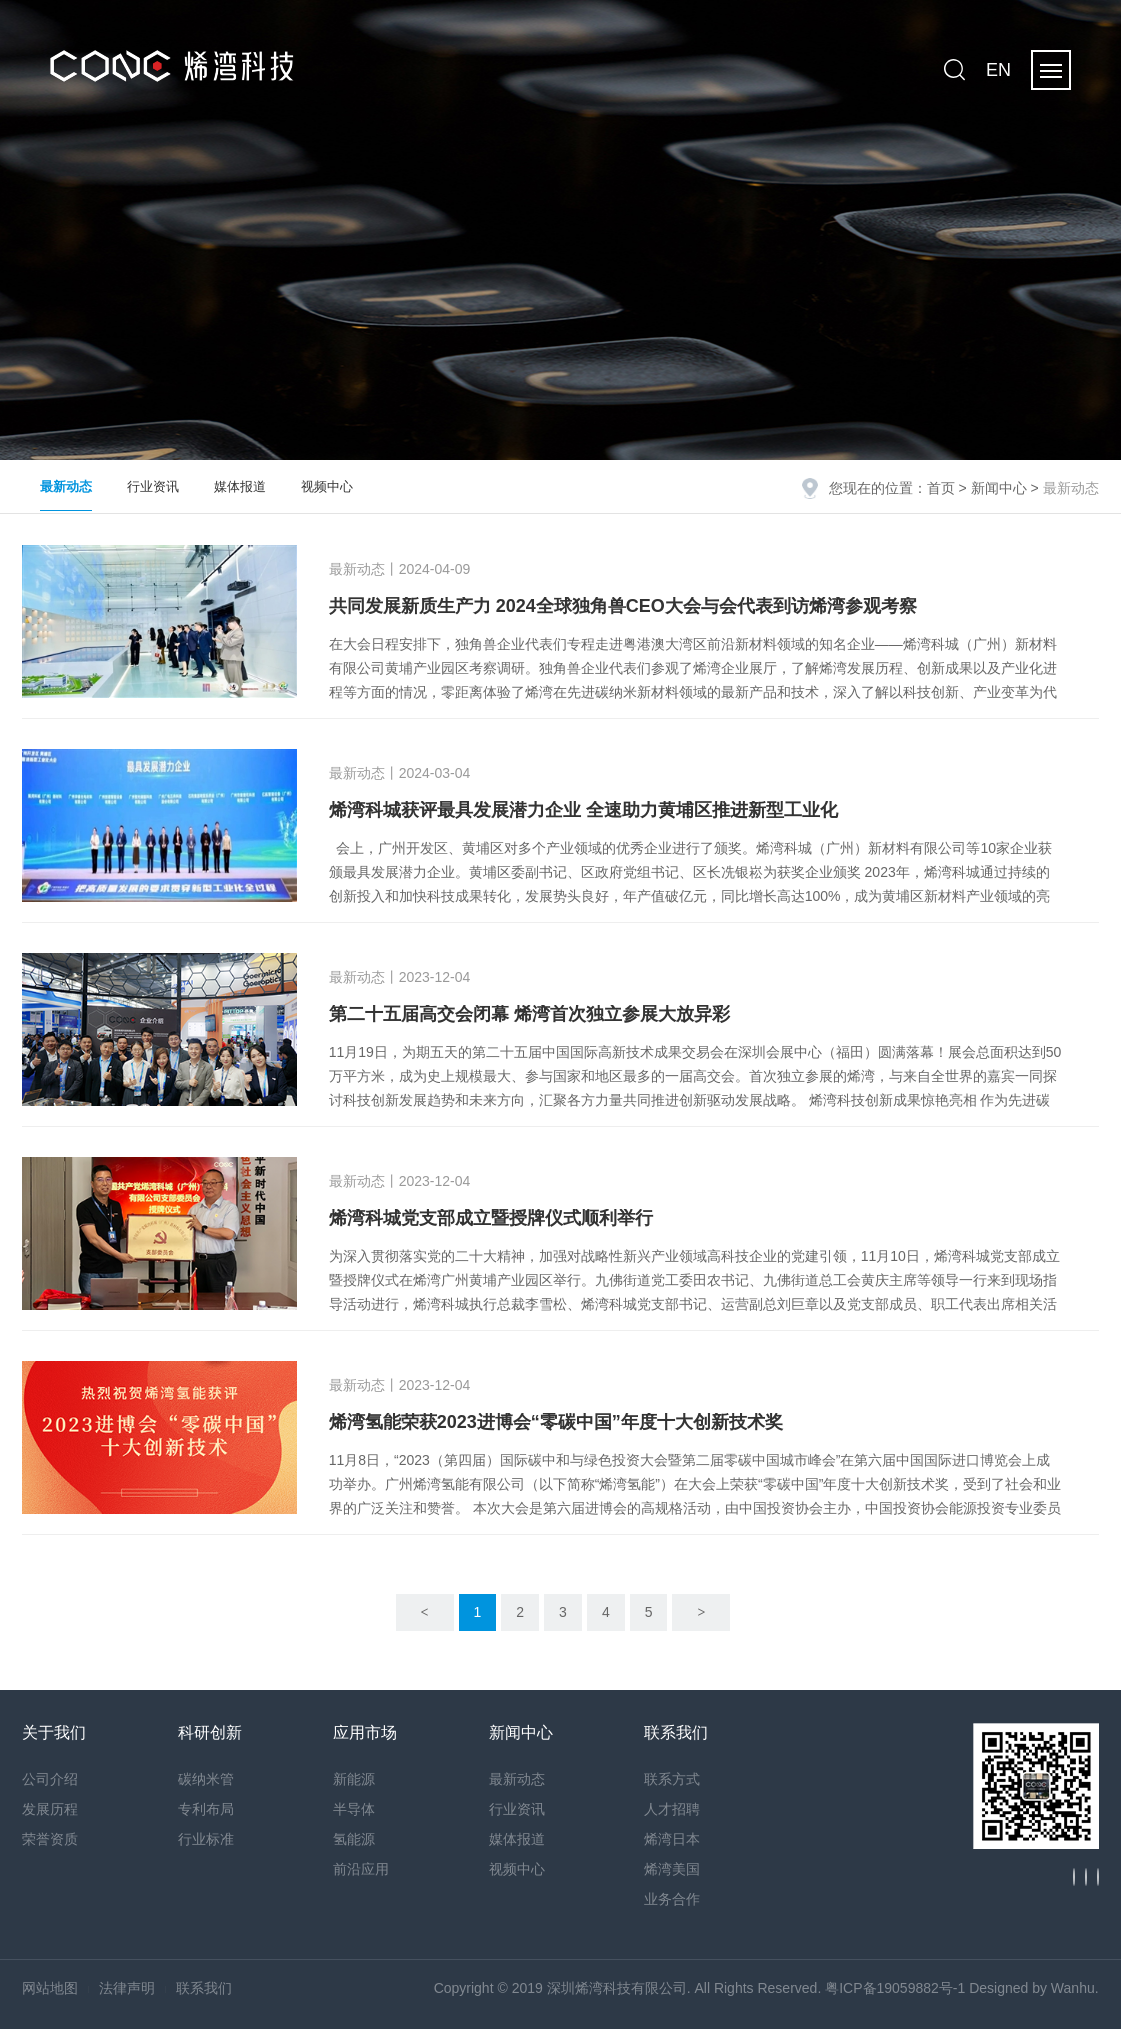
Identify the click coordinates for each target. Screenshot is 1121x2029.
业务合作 (672, 1899)
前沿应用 (361, 1869)
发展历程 (50, 1809)
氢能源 (354, 1839)
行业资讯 (153, 486)
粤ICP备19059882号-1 (895, 1988)
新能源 (354, 1779)
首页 (941, 488)
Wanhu (1073, 1988)
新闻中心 (999, 488)
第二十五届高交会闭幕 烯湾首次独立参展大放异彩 (529, 1014)
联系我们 (204, 1988)
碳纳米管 (206, 1779)
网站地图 (50, 1988)
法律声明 (127, 1988)
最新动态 (66, 486)
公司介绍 (50, 1779)
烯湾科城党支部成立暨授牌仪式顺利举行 (491, 1218)
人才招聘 (672, 1809)
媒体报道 (240, 486)
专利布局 (206, 1809)
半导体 (354, 1809)
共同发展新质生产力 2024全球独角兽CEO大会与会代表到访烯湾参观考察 (623, 606)
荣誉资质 (50, 1839)
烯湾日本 (672, 1839)
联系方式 (672, 1779)
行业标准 (206, 1839)
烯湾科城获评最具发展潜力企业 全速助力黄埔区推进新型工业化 (583, 810)
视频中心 (327, 486)
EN (998, 70)
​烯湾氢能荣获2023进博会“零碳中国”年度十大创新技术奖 (556, 1422)
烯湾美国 (672, 1869)
